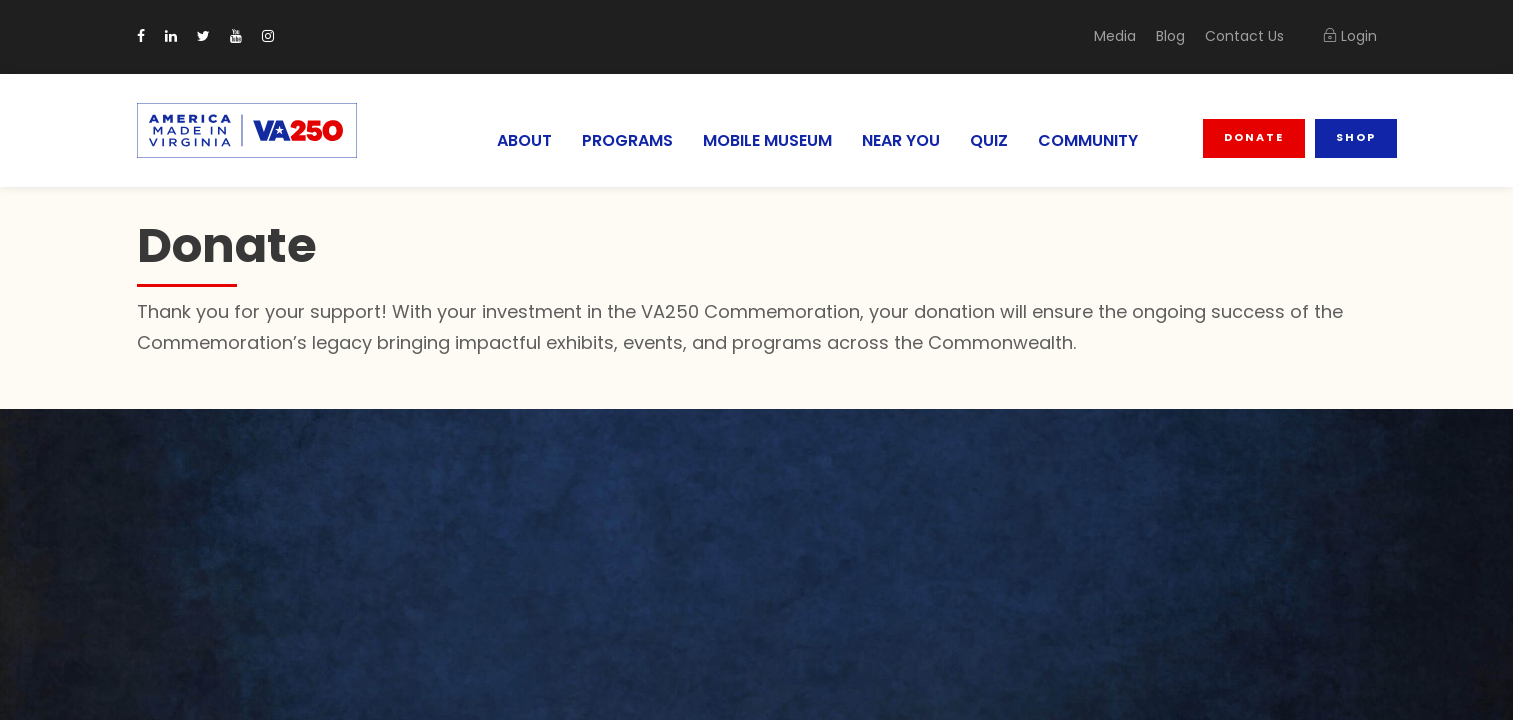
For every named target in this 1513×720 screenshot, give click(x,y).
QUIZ (993, 140)
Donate (1256, 137)
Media (1129, 36)
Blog (1182, 36)
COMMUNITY (1091, 140)
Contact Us (1250, 36)
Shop (1355, 137)
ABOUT (509, 140)
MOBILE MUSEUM (761, 140)
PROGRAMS (615, 140)
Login (1350, 36)
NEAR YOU (902, 140)
